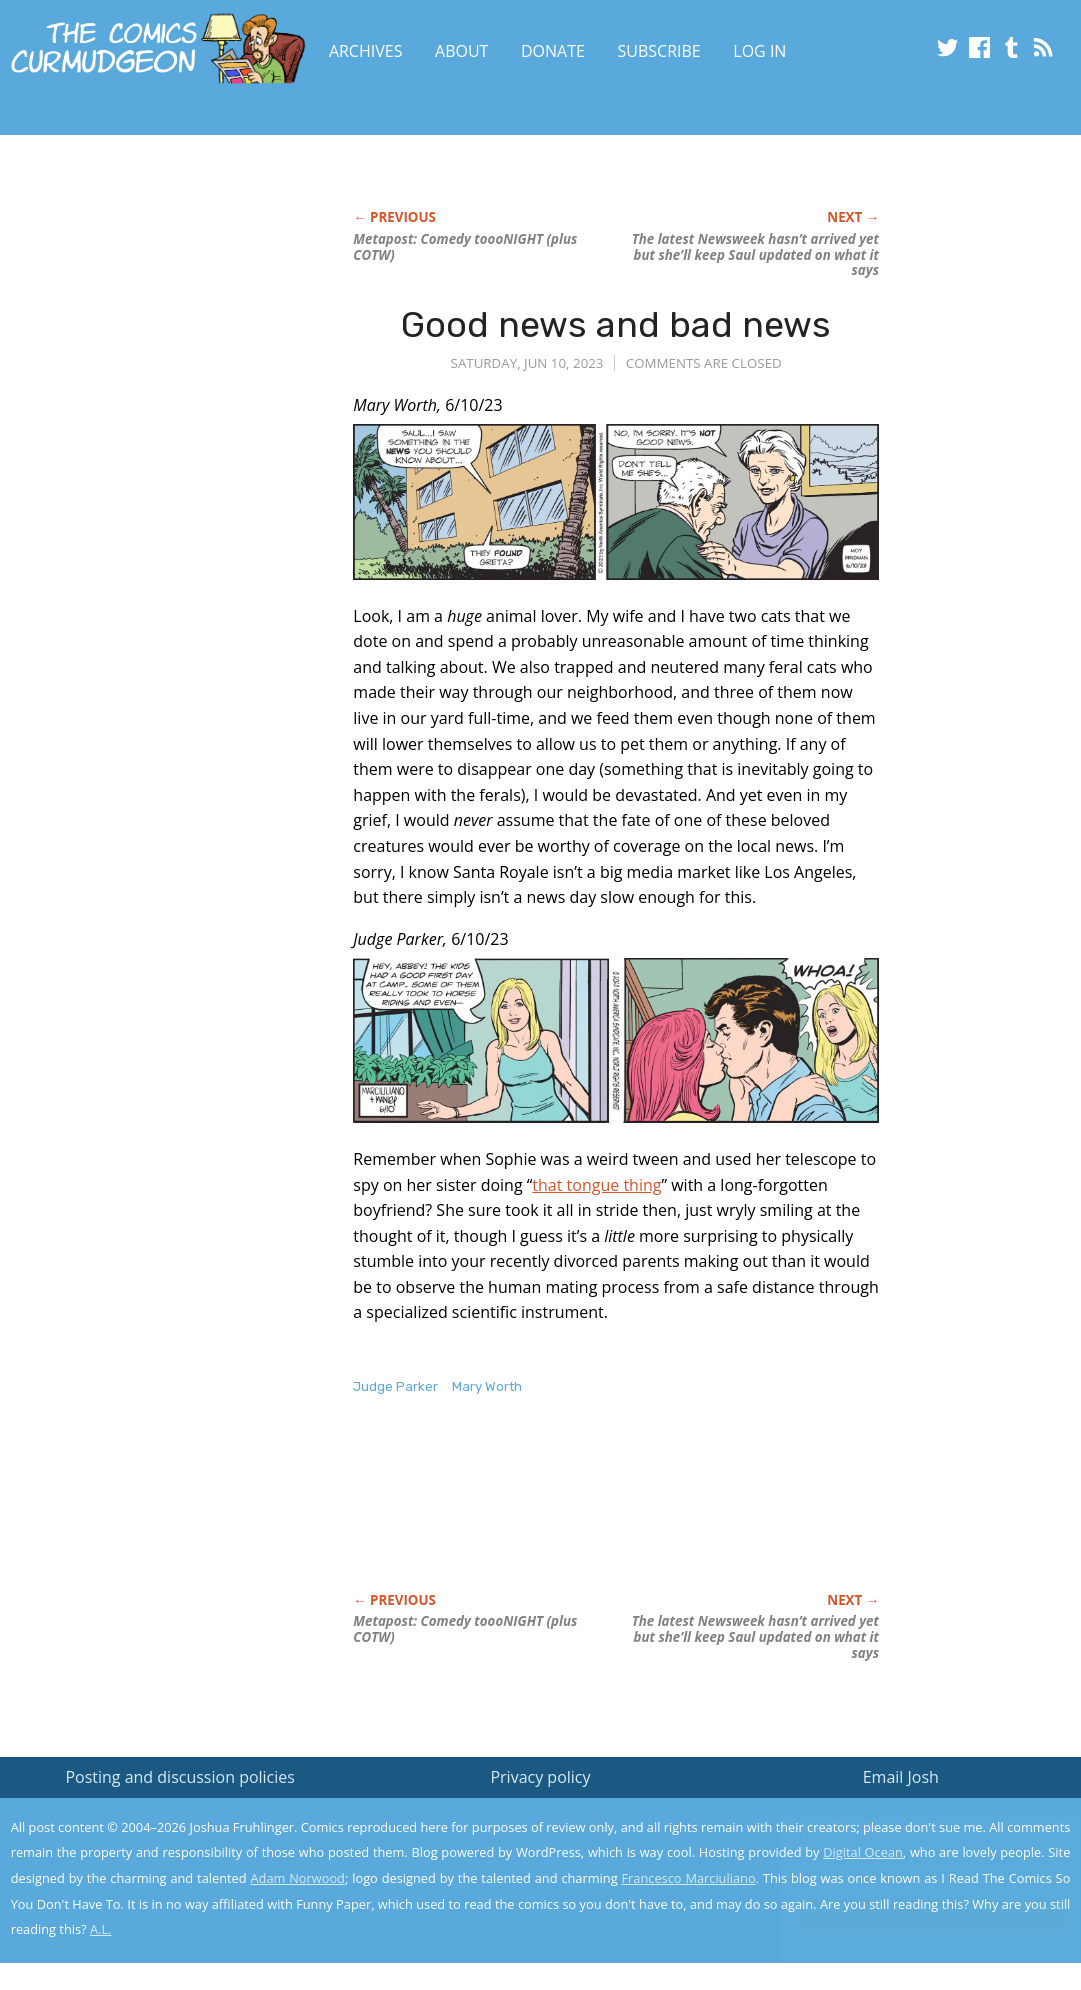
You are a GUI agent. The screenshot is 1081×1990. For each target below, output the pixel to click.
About (461, 51)
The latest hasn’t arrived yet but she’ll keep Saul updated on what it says (755, 255)
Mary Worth (487, 1386)
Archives (366, 51)
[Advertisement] (161, 377)
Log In (759, 51)
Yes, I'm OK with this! (911, 1915)
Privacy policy (540, 1777)
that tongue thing (596, 1185)
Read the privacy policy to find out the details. (902, 1865)
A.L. (101, 1929)
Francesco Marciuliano (688, 1878)
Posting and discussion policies (180, 1777)
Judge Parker (395, 1386)
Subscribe (659, 51)
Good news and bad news (616, 324)
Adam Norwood (297, 1878)
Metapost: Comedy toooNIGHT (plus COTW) (465, 247)
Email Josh (901, 1777)
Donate (553, 51)
